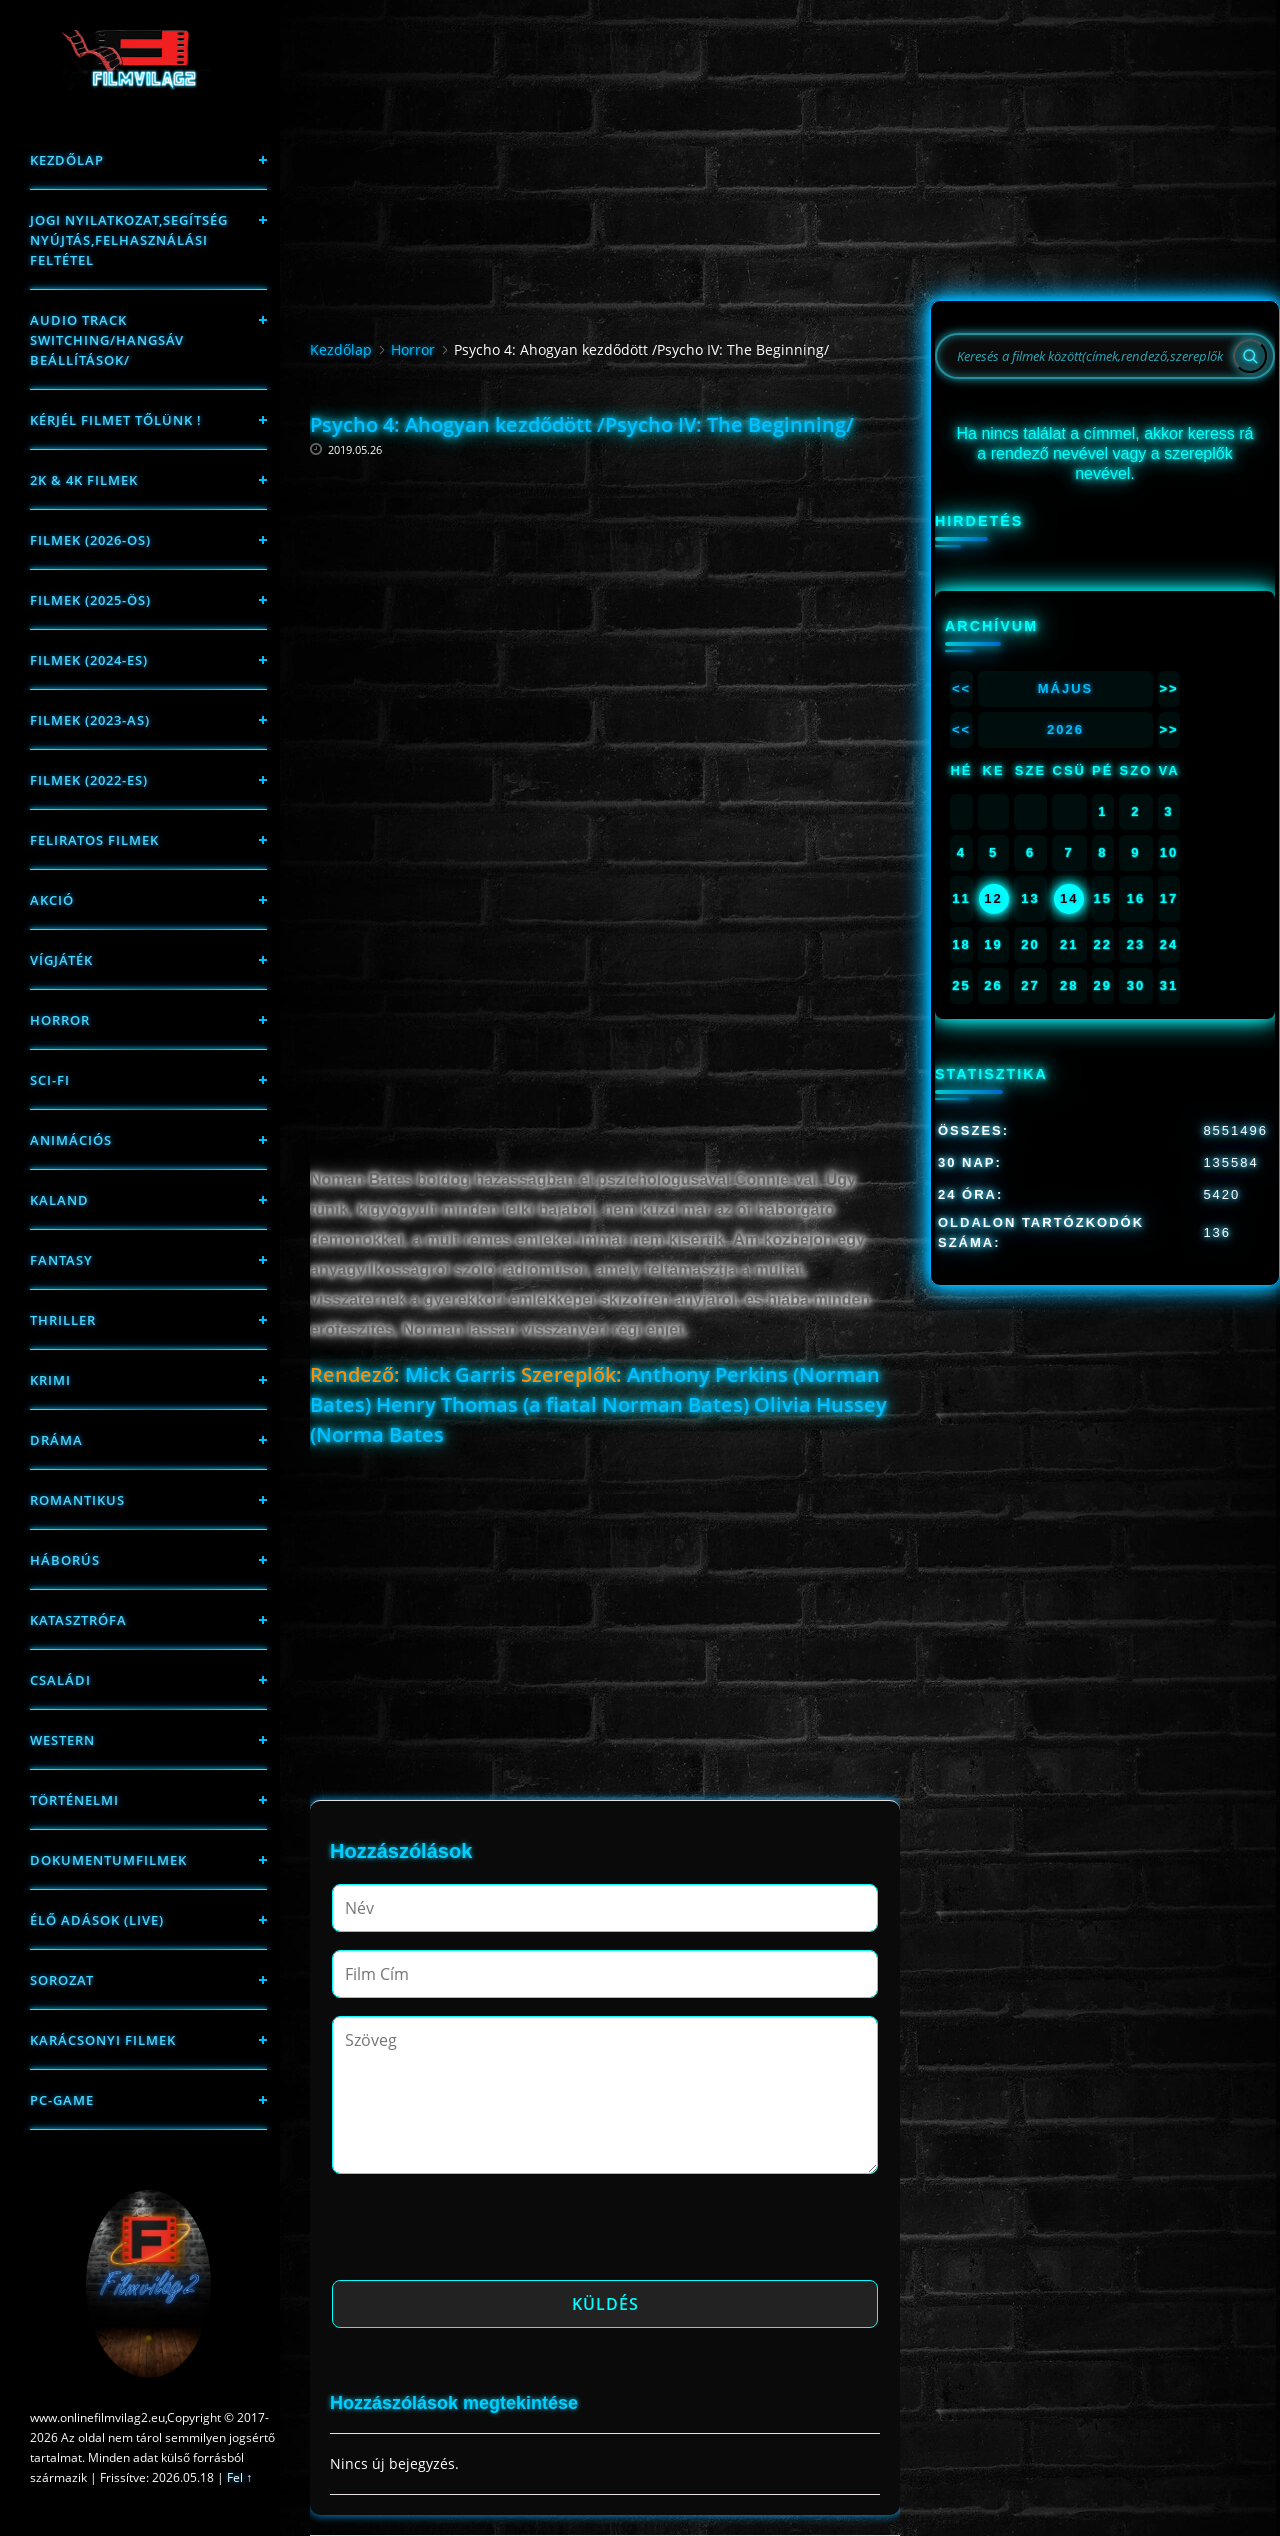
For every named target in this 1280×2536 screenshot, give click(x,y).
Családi (60, 1680)
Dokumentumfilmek (108, 1860)
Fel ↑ (239, 2477)
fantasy (61, 1260)
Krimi (50, 1380)
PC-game (62, 2100)
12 (993, 898)
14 (1069, 898)
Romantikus (77, 1500)
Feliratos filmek (94, 840)
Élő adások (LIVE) (97, 1920)
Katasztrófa (78, 1620)
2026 (1065, 729)
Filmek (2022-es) (89, 780)
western (62, 1740)
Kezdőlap (67, 160)
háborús (65, 1560)
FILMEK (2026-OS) (90, 540)
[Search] (1250, 356)
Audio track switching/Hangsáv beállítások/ (107, 340)
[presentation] (484, 2233)
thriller (63, 1320)
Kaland (59, 1200)
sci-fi (50, 1080)
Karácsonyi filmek (103, 2040)
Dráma (56, 1440)
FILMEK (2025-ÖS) (90, 600)
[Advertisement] (604, 585)
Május (1066, 688)
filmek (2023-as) (90, 720)
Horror (60, 1020)
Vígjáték (61, 960)
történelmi (74, 1800)
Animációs (71, 1140)
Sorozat (62, 1980)
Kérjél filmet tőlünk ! (116, 420)
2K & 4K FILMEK (84, 480)
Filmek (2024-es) (89, 660)
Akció (52, 900)
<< (961, 688)
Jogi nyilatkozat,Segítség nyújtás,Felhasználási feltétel (129, 240)
